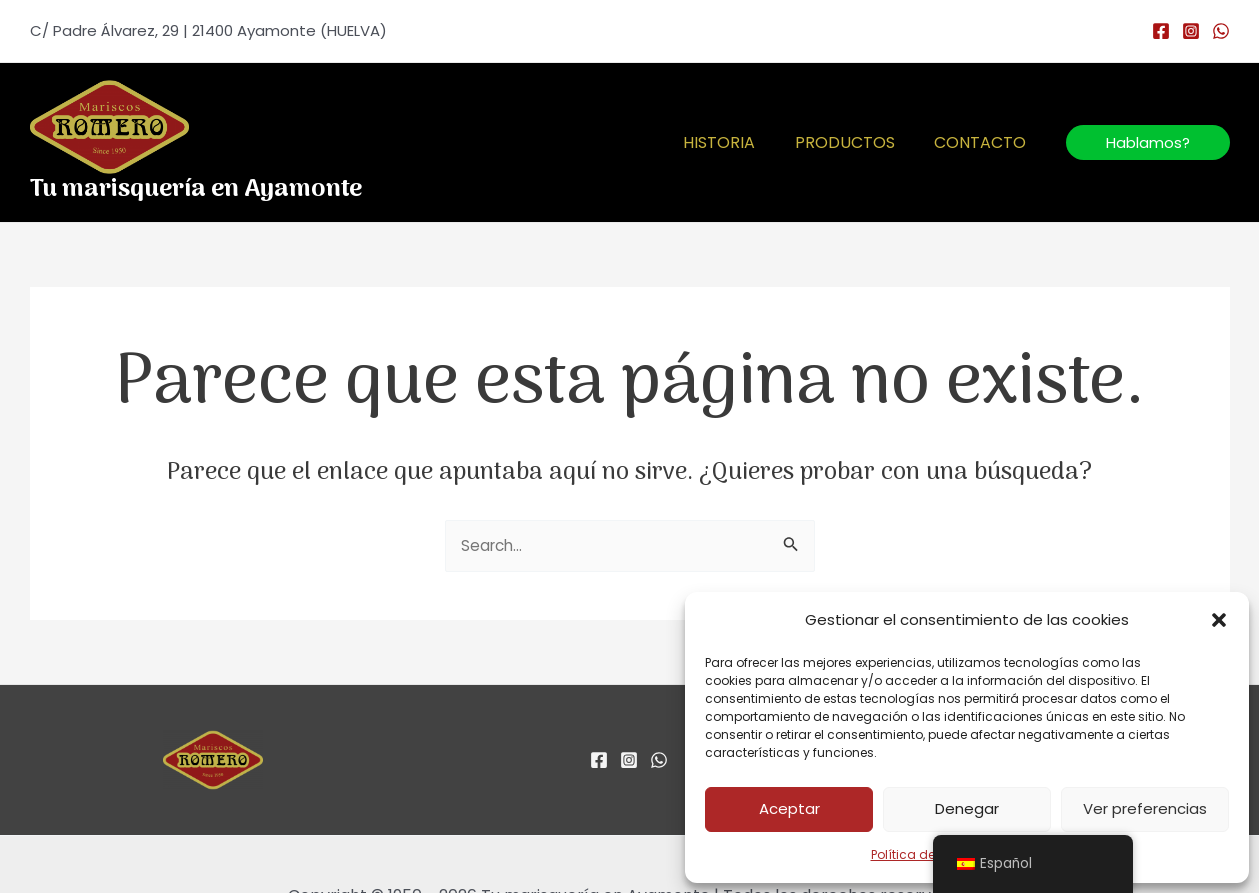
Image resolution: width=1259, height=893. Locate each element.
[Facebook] (1161, 31)
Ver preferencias (1145, 808)
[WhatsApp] (1221, 31)
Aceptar (789, 808)
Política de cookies (928, 854)
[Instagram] (1191, 31)
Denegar (967, 808)
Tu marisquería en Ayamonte (196, 189)
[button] (1219, 620)
